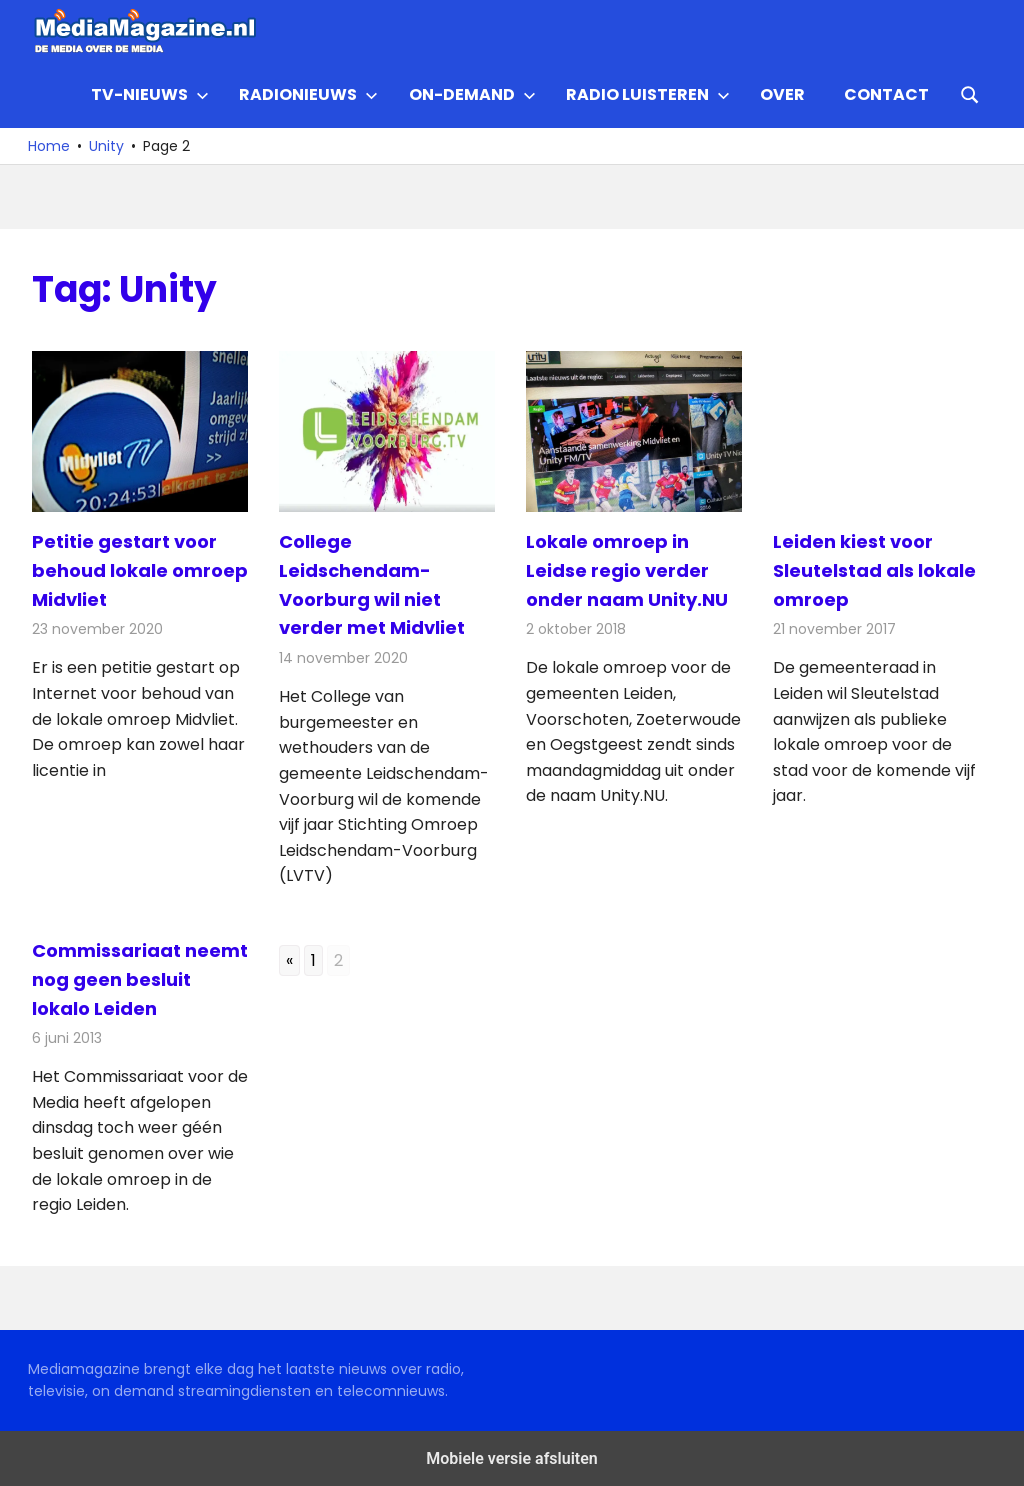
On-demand (472, 94)
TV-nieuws (150, 94)
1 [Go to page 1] (313, 960)
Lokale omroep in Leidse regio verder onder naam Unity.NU (627, 570)
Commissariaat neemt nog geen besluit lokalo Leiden (140, 979)
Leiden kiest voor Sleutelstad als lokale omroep (874, 570)
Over (782, 94)
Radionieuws (308, 94)
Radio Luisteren (648, 94)
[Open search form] (970, 93)
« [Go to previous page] (289, 960)
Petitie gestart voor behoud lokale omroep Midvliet (140, 570)
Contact (886, 94)
